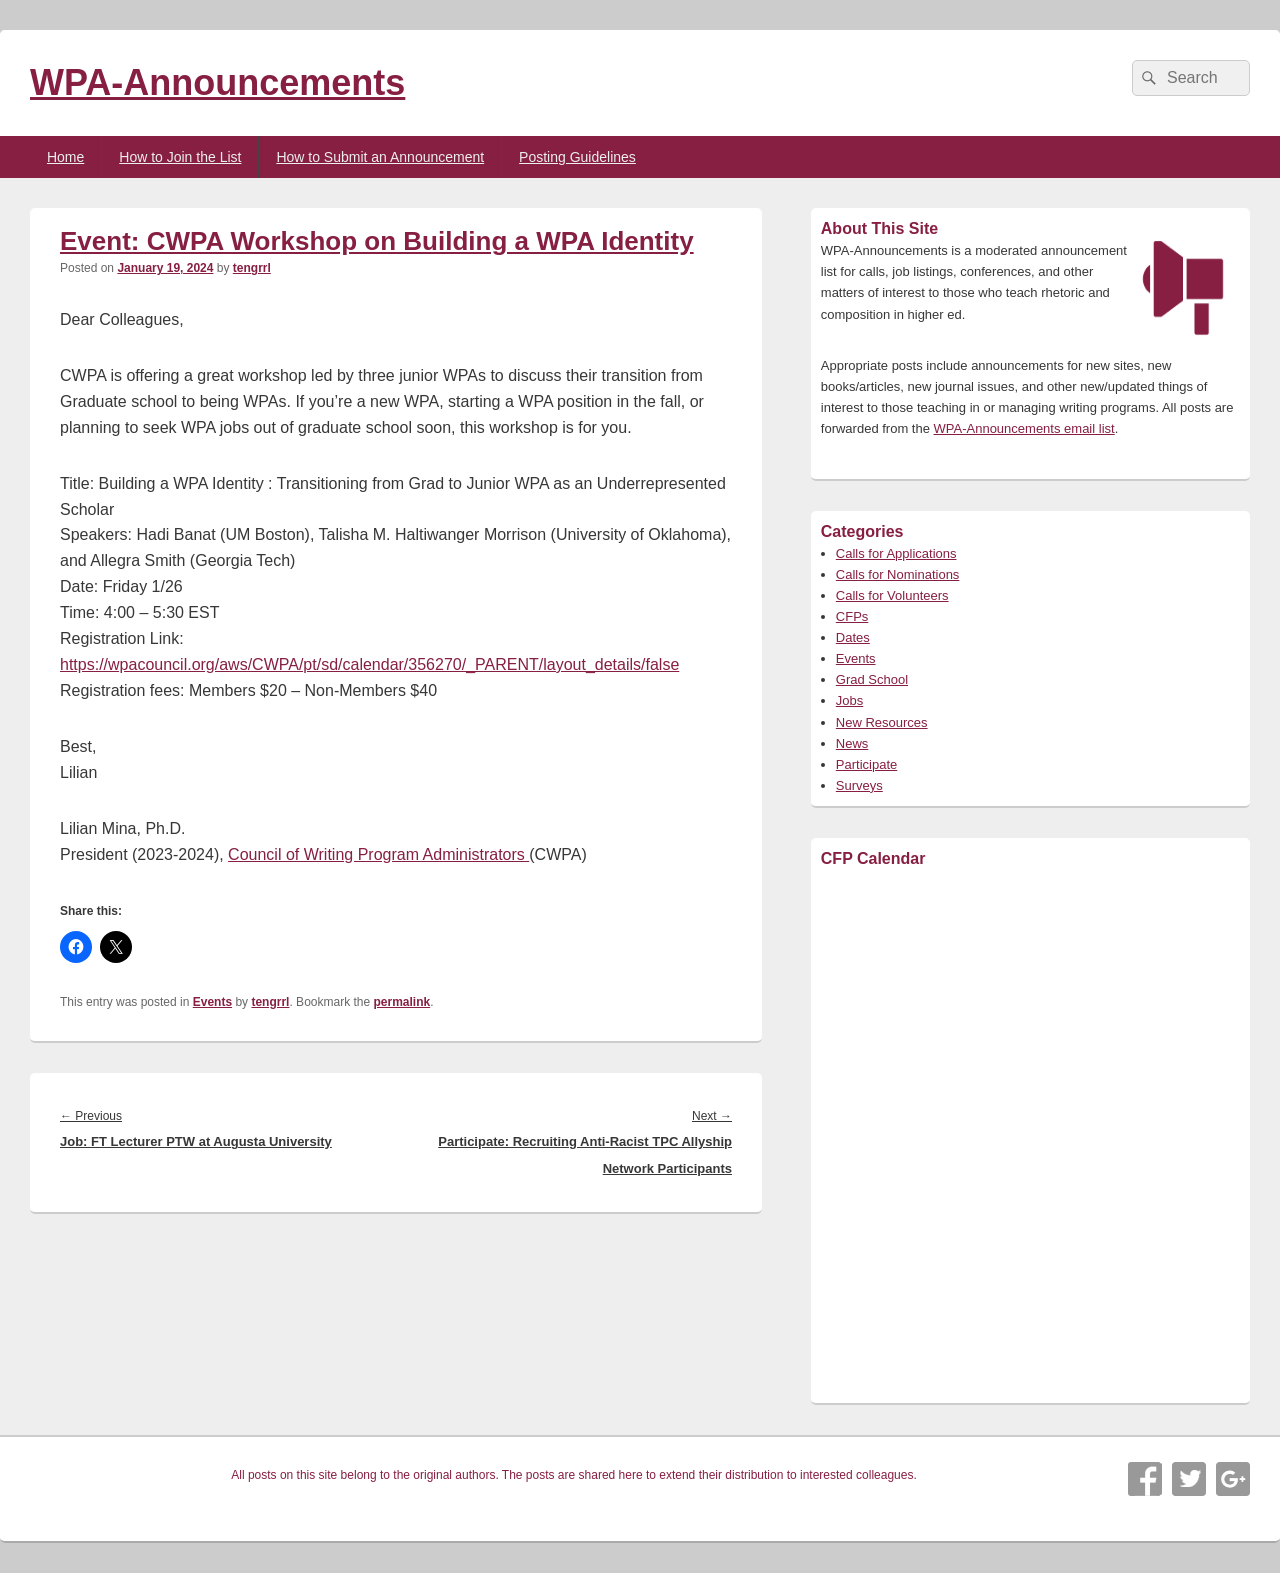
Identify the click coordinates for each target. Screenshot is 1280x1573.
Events (212, 1002)
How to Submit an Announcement (380, 157)
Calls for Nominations (898, 574)
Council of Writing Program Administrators (378, 854)
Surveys (859, 785)
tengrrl (252, 268)
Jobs (849, 700)
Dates (853, 637)
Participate (866, 764)
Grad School (872, 679)
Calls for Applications (896, 553)
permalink (402, 1002)
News (852, 743)
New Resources (882, 722)
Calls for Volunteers (892, 595)
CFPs (852, 616)
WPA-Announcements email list (1024, 428)
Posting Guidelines (577, 157)
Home (65, 157)
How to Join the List (180, 157)
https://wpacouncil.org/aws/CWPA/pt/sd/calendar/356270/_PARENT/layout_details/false (369, 664)
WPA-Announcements (217, 82)
